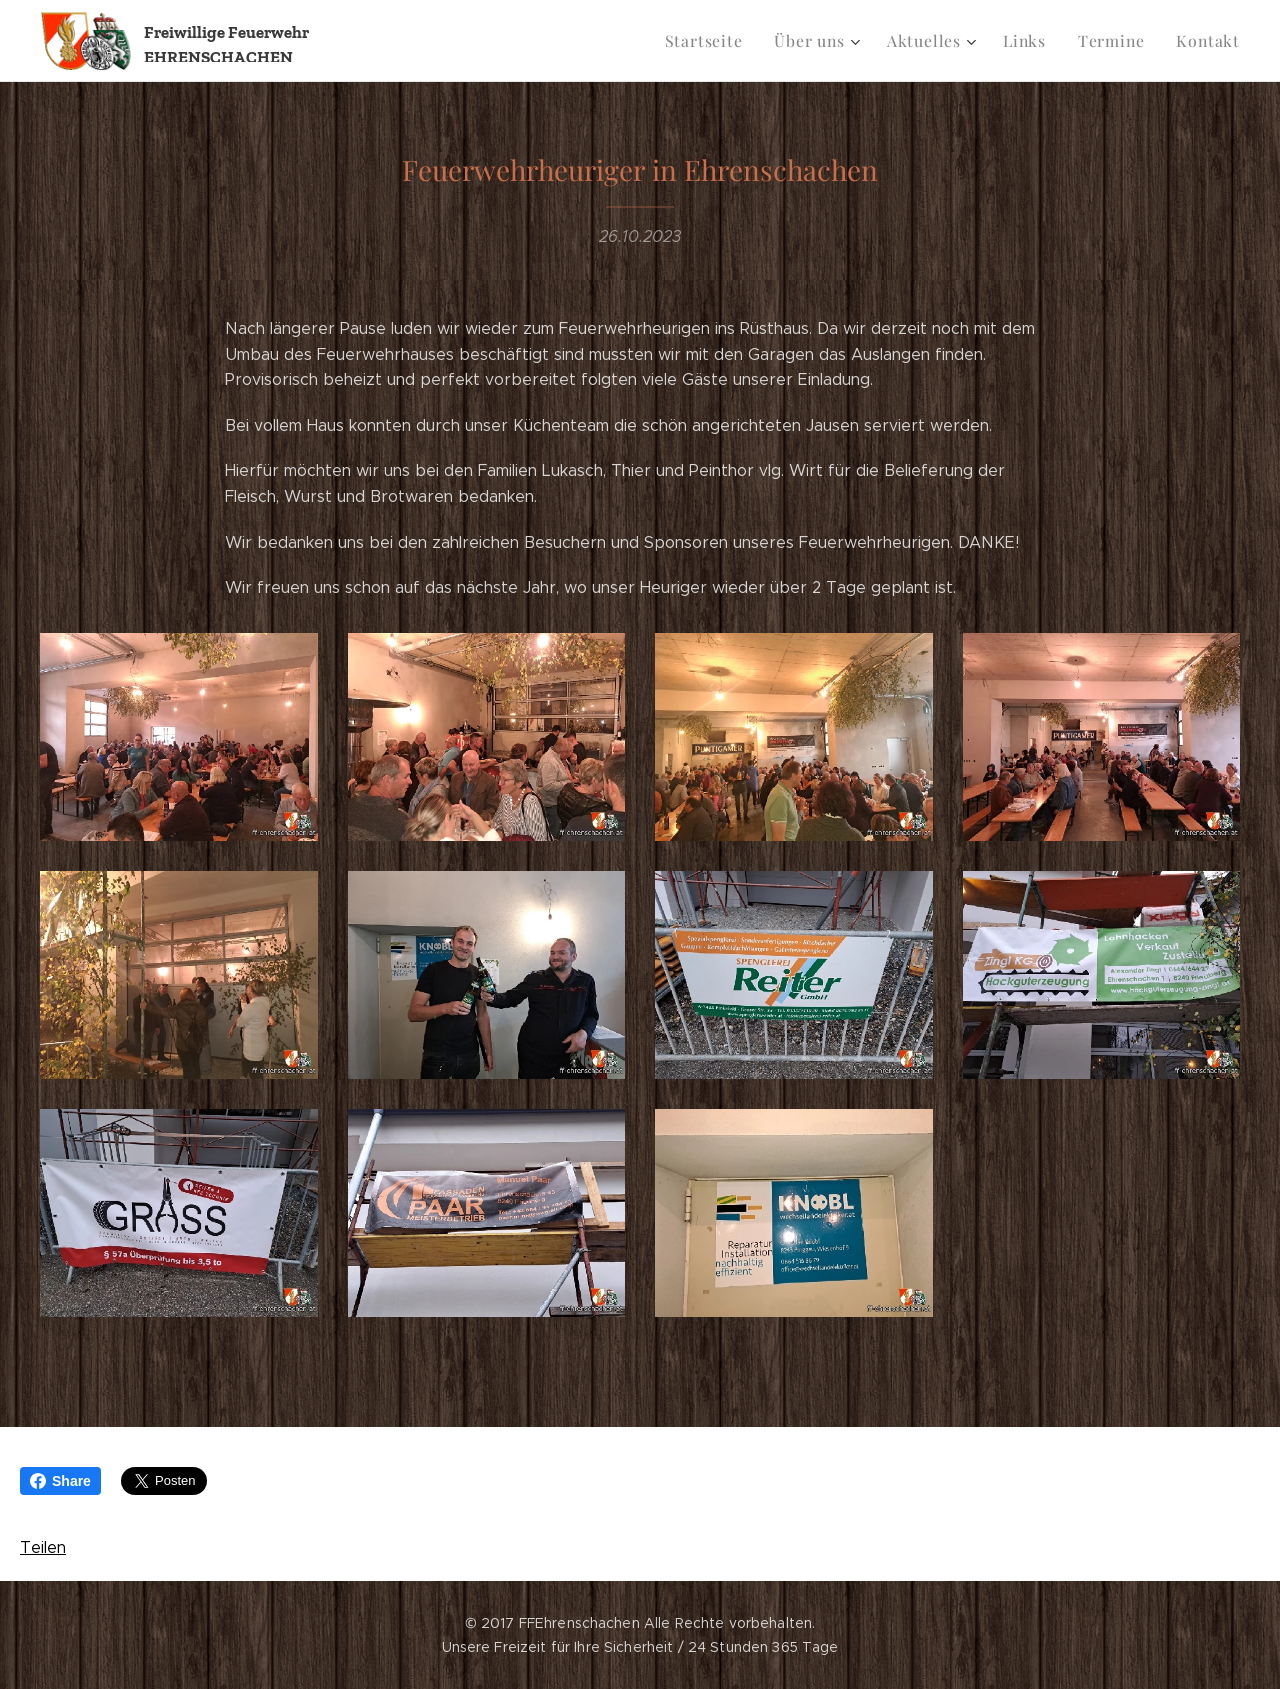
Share (60, 1481)
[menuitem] (723, 41)
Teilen (43, 1547)
